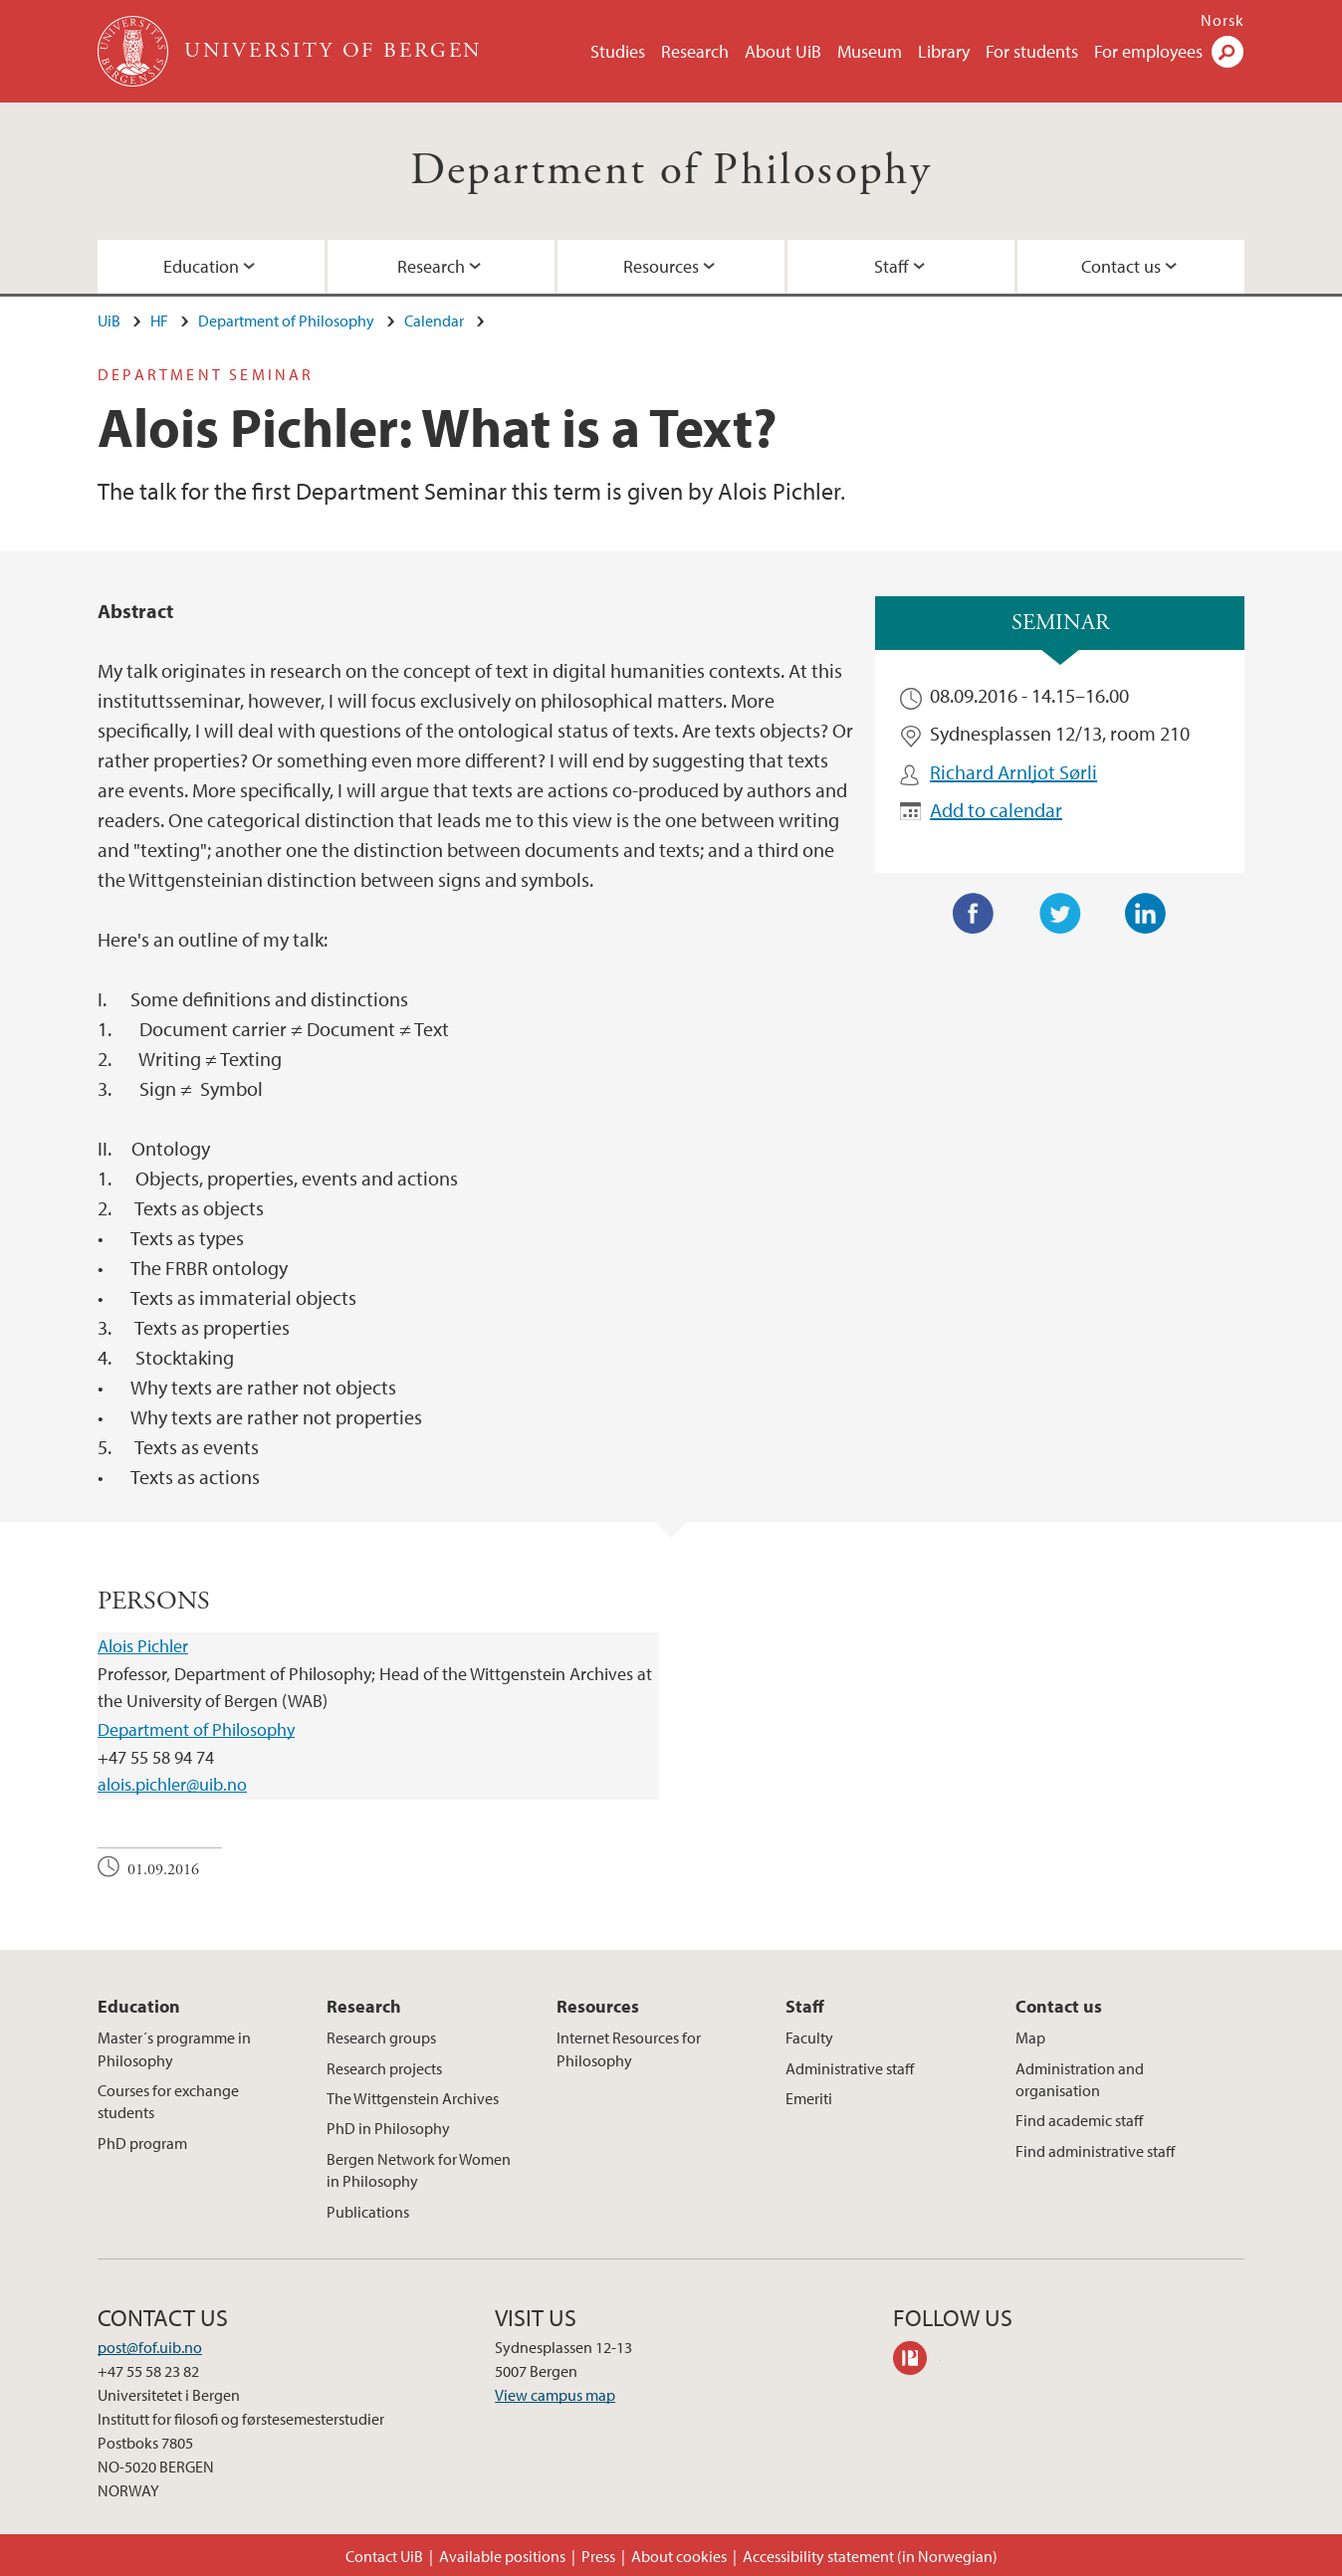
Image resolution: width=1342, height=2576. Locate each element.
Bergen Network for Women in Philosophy (419, 2170)
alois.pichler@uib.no (172, 1784)
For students (1032, 51)
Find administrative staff (1095, 2151)
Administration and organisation (1079, 2079)
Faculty (809, 2037)
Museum (869, 51)
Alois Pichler (143, 1645)
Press (598, 2556)
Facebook (974, 914)
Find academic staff (1079, 2120)
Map (1030, 2037)
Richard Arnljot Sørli (1013, 771)
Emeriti (808, 2098)
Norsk (1222, 20)
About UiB (783, 51)
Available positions (502, 2556)
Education (201, 266)
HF (159, 320)
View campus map (555, 2395)
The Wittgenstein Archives (413, 2098)
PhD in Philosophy (388, 2128)
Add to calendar (996, 809)
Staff (891, 266)
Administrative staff (849, 2068)
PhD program (142, 2143)
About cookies (679, 2556)
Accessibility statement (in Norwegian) (870, 2556)
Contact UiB (384, 2556)
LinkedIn (1146, 914)
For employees (1148, 51)
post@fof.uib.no (150, 2347)
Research (695, 51)
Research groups (381, 2037)
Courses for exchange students (168, 2101)
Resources (661, 266)
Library (944, 51)
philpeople (917, 2361)
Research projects (384, 2068)
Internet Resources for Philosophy (629, 2048)
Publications (368, 2212)
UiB (109, 320)
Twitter (1060, 914)
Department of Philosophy (671, 170)
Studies (617, 51)
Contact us (1121, 266)
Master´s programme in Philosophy (174, 2048)
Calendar (434, 320)
